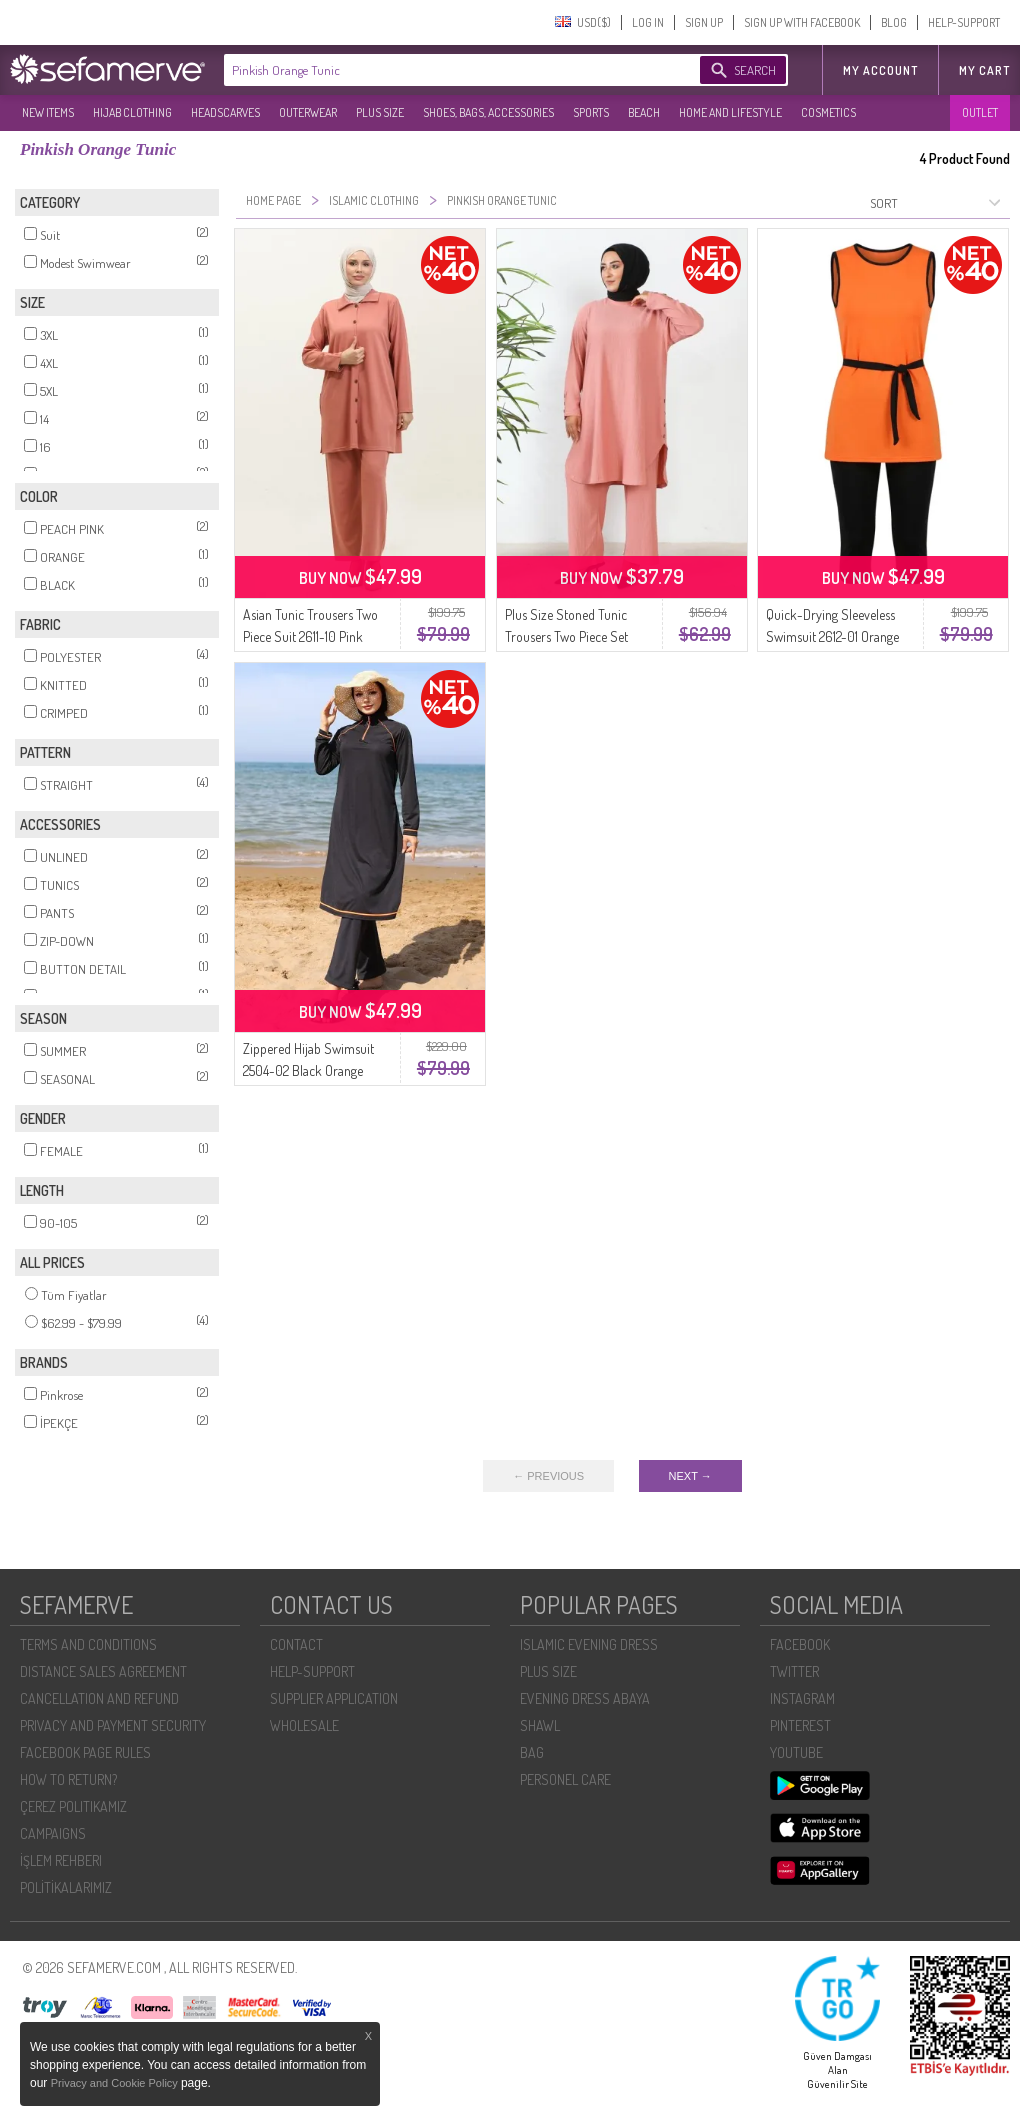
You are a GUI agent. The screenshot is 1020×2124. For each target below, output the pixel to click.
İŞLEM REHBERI (61, 1860)
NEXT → (690, 1476)
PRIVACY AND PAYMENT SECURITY (113, 1725)
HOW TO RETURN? (68, 1779)
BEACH (644, 112)
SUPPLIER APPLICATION (334, 1698)
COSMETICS (828, 112)
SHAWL (540, 1725)
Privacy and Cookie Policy (116, 2083)
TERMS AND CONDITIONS (88, 1644)
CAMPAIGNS (53, 1833)
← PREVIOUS (548, 1476)
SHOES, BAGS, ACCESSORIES (488, 112)
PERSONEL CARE (565, 1779)
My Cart (984, 70)
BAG (532, 1752)
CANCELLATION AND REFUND (99, 1698)
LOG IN (648, 22)
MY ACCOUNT (880, 70)
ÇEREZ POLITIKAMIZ (73, 1806)
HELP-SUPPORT (964, 22)
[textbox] (442, 70)
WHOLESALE (304, 1725)
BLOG (894, 22)
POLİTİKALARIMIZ (66, 1887)
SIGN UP (704, 22)
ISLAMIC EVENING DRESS (589, 1644)
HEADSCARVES (225, 112)
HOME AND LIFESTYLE (730, 112)
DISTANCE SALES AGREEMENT (103, 1671)
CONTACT (296, 1644)
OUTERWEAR (308, 112)
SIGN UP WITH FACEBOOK (802, 22)
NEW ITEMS (48, 112)
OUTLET (980, 112)
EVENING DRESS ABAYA (585, 1698)
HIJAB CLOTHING (132, 112)
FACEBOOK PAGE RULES (85, 1752)
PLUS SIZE (380, 112)
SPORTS (591, 112)
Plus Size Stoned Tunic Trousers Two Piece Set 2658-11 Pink (566, 636)
